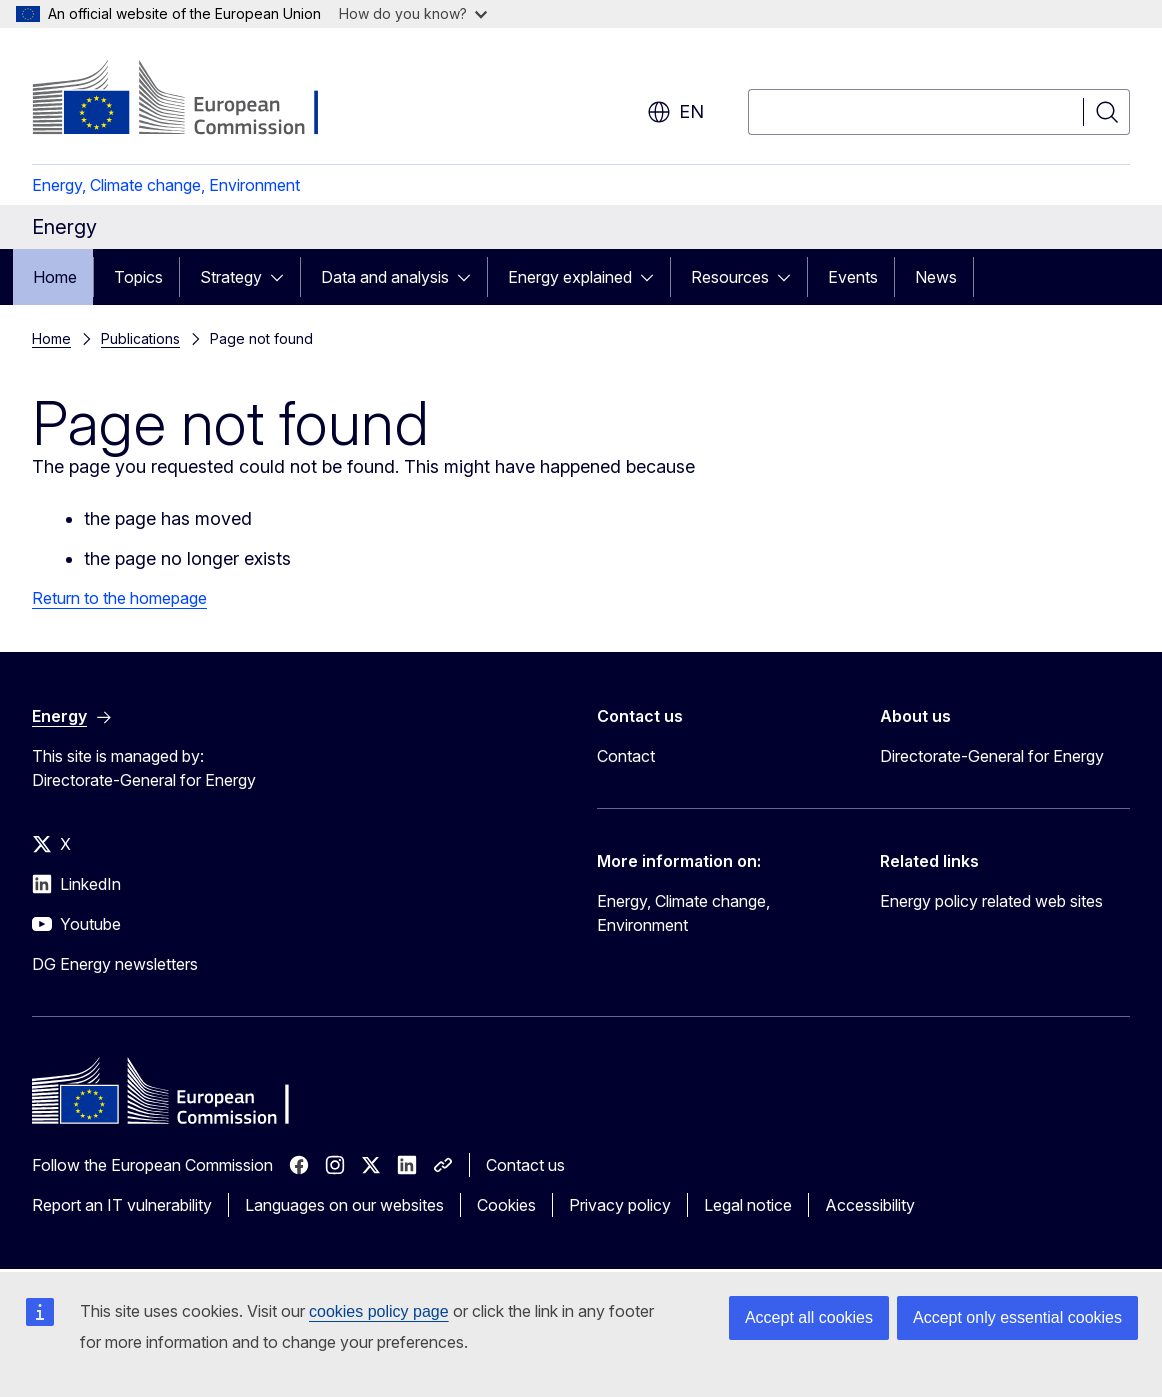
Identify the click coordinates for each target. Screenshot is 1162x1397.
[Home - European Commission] (193, 100)
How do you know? (413, 13)
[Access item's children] (283, 277)
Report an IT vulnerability (122, 1205)
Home (55, 277)
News (936, 277)
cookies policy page (379, 1311)
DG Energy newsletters (115, 964)
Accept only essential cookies (1017, 1317)
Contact (626, 756)
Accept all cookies (809, 1317)
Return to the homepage (119, 598)
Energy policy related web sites (991, 901)
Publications (140, 338)
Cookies (506, 1205)
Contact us (525, 1165)
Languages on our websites (344, 1205)
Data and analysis (385, 277)
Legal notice (748, 1205)
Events (853, 277)
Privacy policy (620, 1205)
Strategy (231, 277)
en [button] (675, 112)
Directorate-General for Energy (992, 756)
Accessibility (870, 1205)
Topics (138, 277)
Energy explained (570, 277)
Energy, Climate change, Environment (166, 185)
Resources (730, 277)
